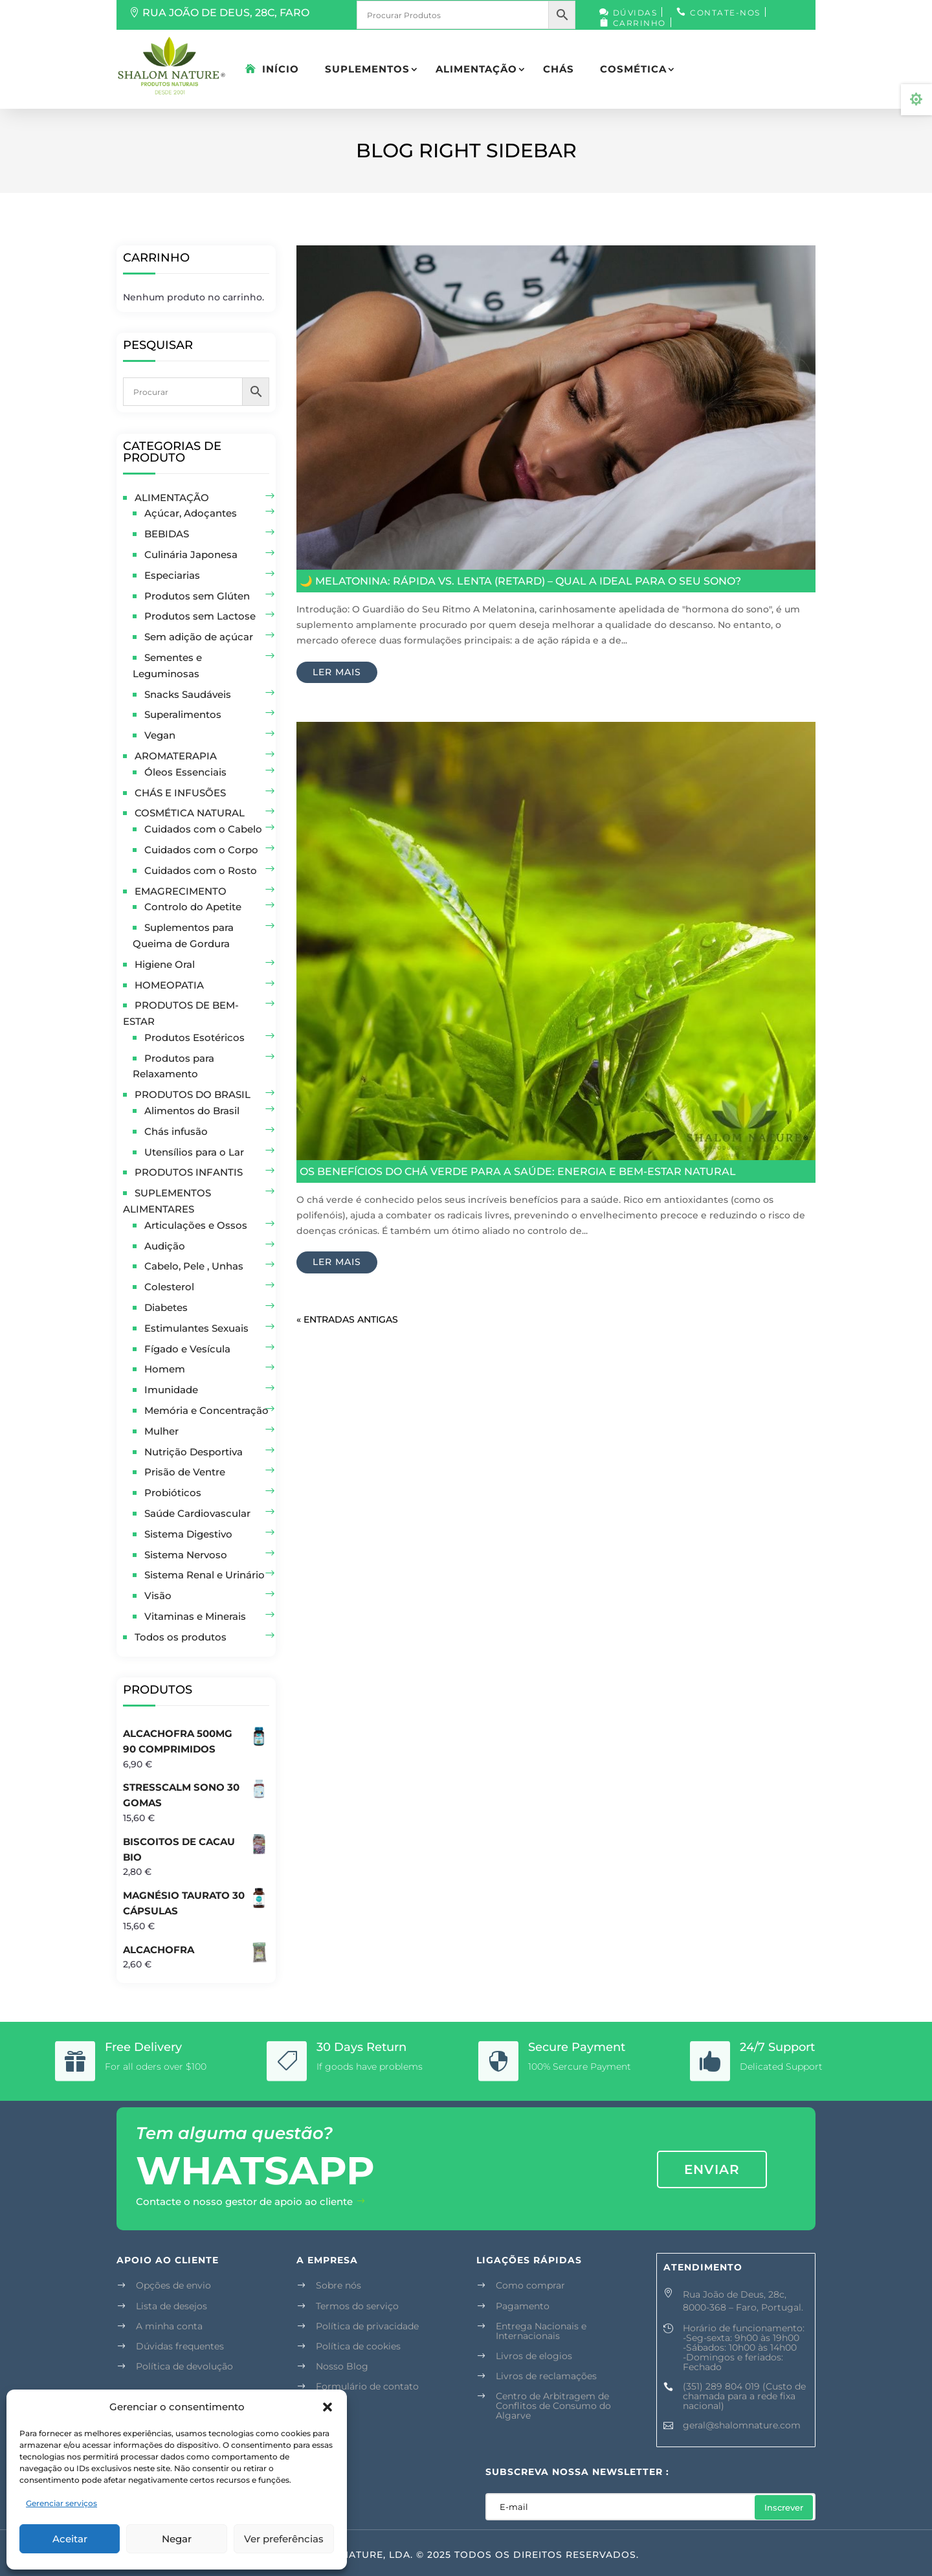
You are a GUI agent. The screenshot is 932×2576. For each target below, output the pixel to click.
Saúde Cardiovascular (197, 1513)
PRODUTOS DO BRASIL (192, 1094)
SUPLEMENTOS (367, 69)
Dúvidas (635, 12)
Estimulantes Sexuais (196, 1328)
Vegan (159, 735)
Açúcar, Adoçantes (190, 513)
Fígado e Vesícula (187, 1349)
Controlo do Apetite (192, 907)
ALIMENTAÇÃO (476, 69)
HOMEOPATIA (169, 985)
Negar (177, 2539)
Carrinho (639, 23)
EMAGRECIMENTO (181, 891)
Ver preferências (284, 2539)
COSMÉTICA (633, 69)
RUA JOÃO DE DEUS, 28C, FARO (225, 12)
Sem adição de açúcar (198, 637)
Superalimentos (182, 714)
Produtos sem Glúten (197, 596)
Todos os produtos (181, 1637)
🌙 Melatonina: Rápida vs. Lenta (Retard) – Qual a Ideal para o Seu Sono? (520, 581)
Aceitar (69, 2539)
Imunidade (171, 1389)
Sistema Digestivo (188, 1534)
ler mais (337, 672)
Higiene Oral (165, 964)
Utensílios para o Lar (194, 1152)
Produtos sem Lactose (200, 616)
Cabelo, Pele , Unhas (193, 1266)
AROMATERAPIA (176, 756)
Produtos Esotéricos (194, 1037)
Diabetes (166, 1307)
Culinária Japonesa (191, 554)
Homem (164, 1369)
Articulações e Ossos (195, 1225)
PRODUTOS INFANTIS (189, 1172)
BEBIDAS (166, 534)
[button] (327, 2407)
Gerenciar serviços (61, 2503)
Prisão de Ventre (184, 1472)
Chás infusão (176, 1131)
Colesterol (169, 1287)
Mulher (161, 1431)
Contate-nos (725, 12)
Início (280, 69)
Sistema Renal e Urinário (204, 1575)
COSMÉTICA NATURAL (190, 813)
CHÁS (558, 69)
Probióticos (172, 1492)
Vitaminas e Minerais (195, 1616)
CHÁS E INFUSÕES (180, 793)
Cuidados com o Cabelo (203, 829)
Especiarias (172, 575)
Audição (164, 1246)
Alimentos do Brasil (191, 1110)
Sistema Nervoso (185, 1555)
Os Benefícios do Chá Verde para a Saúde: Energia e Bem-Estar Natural (518, 1171)
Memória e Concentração (206, 1410)
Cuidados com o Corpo (201, 850)
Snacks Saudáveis (187, 694)
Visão (158, 1595)
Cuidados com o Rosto (200, 870)
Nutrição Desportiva (193, 1452)
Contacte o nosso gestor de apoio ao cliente (244, 2201)
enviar (712, 2169)
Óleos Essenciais (185, 772)
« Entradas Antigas (347, 1319)
